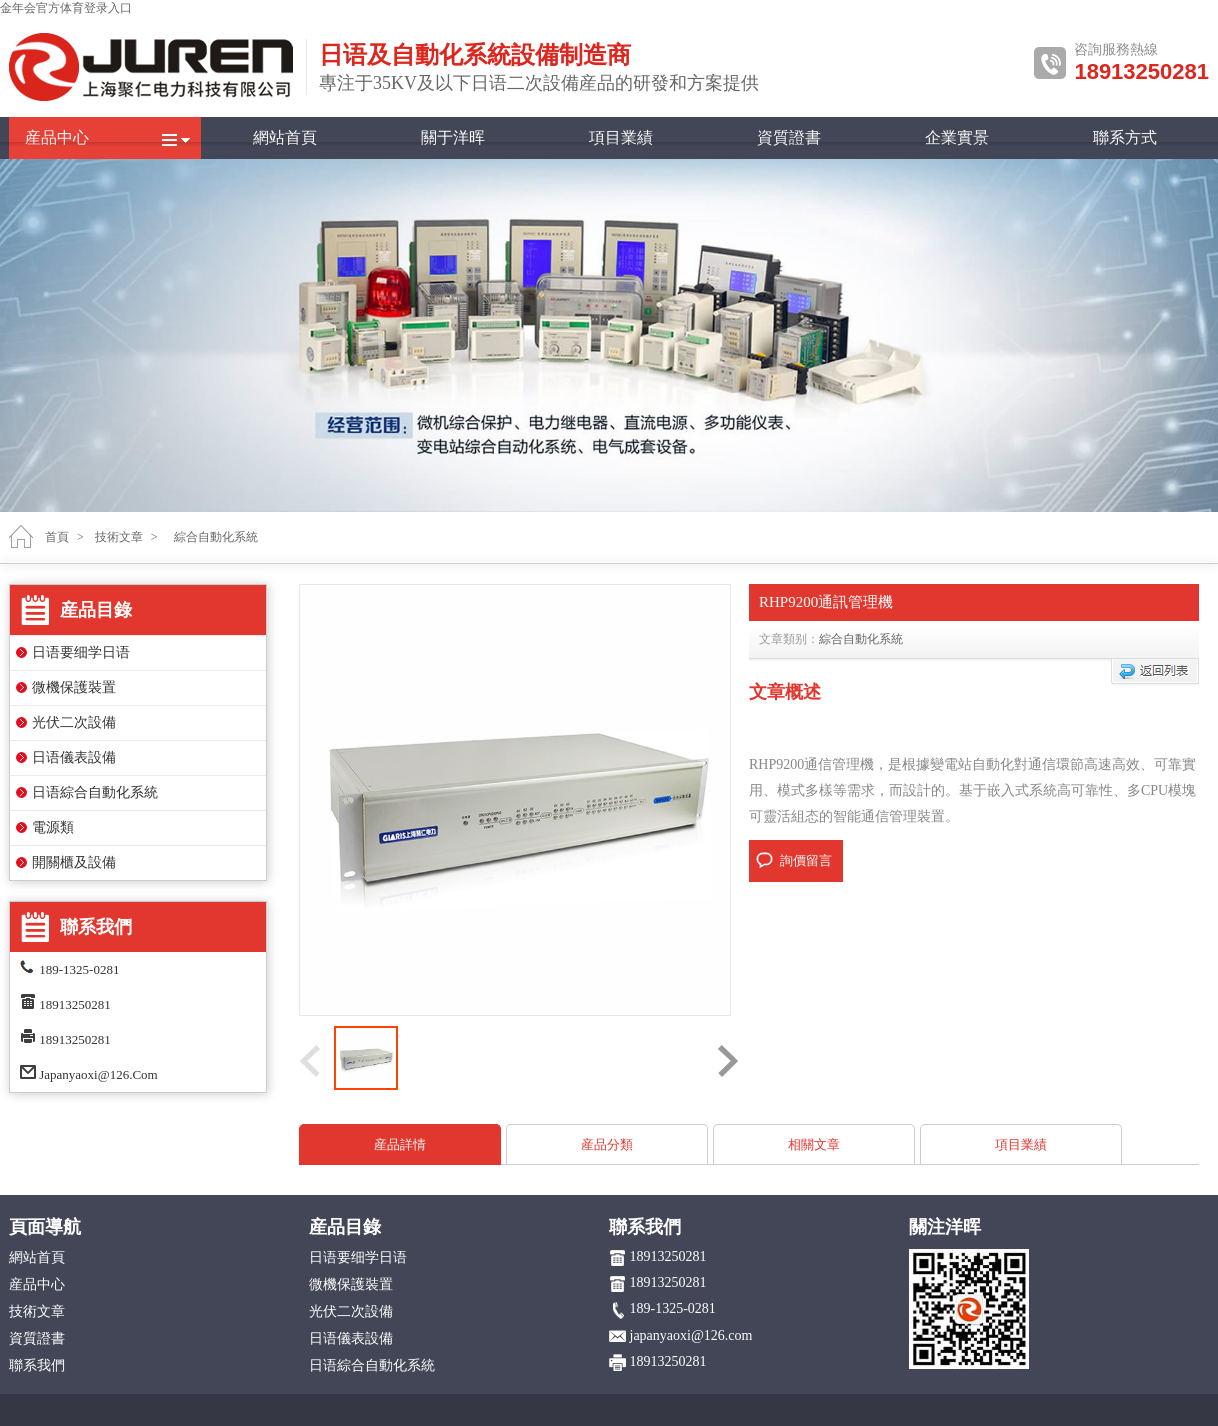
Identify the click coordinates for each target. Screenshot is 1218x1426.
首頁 (57, 537)
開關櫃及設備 (74, 862)
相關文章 (814, 1144)
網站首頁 (285, 137)
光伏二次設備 (74, 722)
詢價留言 (806, 860)
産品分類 (607, 1144)
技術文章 (119, 537)
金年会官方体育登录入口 (66, 8)
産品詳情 (400, 1144)
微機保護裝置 (74, 687)
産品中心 (57, 137)
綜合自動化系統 (861, 639)
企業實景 (957, 137)
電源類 (53, 827)
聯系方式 (1125, 137)
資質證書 (789, 137)
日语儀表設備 (74, 757)
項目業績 (621, 137)
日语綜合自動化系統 (95, 792)
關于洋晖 (453, 137)
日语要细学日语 (81, 652)
